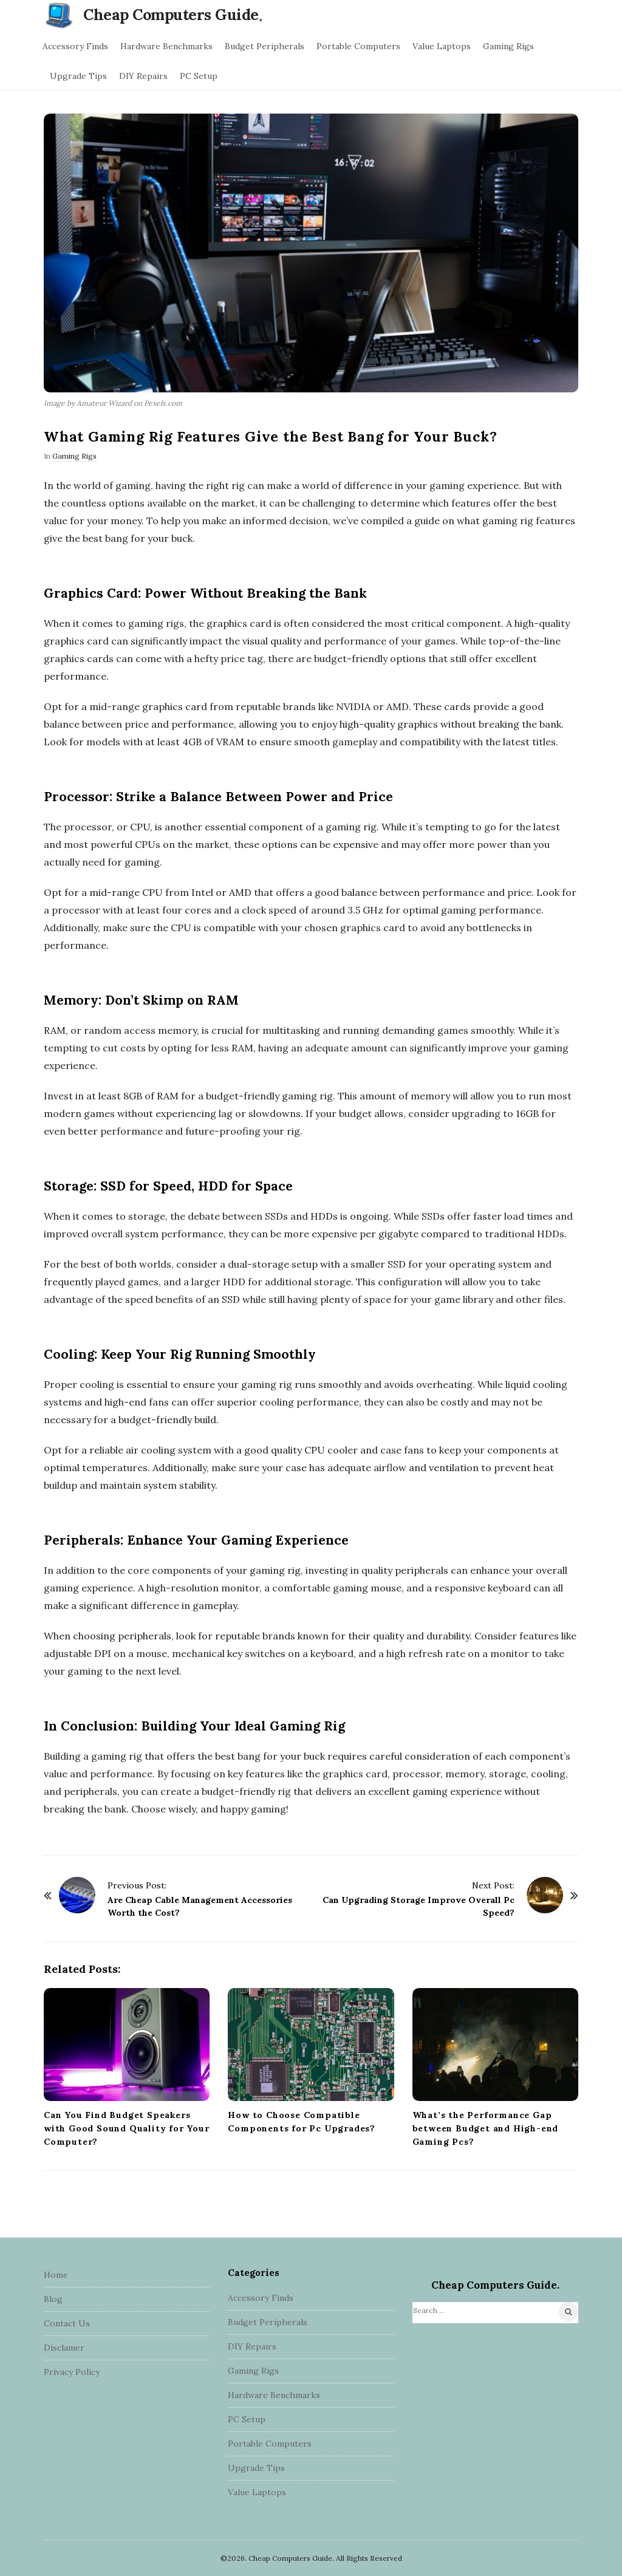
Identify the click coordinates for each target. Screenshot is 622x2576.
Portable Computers (358, 46)
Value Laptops (441, 46)
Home (56, 2274)
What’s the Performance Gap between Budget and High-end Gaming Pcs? (485, 2128)
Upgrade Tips (78, 75)
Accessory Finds (75, 46)
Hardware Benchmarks (166, 46)
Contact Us (67, 2323)
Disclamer (64, 2347)
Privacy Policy (72, 2371)
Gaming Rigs (508, 46)
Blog (53, 2299)
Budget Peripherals (264, 46)
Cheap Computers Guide (171, 14)
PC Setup (198, 75)
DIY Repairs (143, 75)
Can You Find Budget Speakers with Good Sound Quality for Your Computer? (127, 2128)
